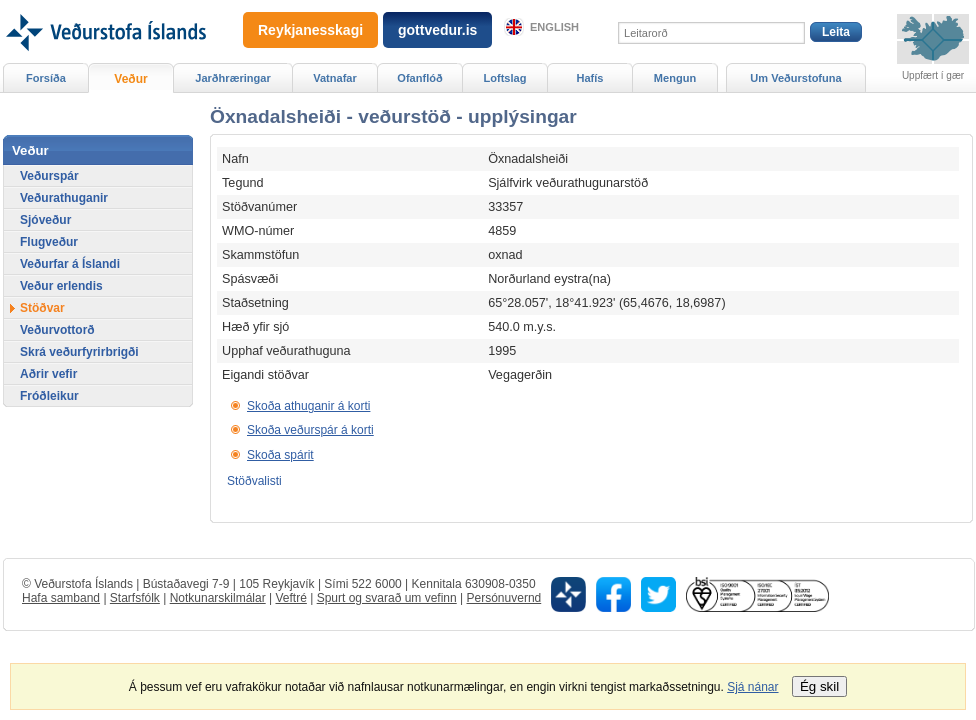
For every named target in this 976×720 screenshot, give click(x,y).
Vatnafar (335, 78)
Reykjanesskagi (310, 30)
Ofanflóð (419, 78)
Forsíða (46, 78)
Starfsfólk (135, 598)
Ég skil (819, 686)
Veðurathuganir (64, 198)
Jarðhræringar (232, 78)
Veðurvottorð (57, 330)
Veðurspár (49, 176)
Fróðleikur (49, 396)
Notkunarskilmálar (218, 598)
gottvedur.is (437, 30)
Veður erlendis (61, 286)
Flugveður (49, 242)
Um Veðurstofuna (795, 78)
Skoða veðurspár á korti (310, 430)
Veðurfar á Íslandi (70, 264)
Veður (130, 79)
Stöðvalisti (254, 481)
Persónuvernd (504, 598)
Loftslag (505, 78)
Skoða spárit (280, 455)
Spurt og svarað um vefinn (387, 598)
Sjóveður (45, 220)
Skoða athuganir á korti (308, 406)
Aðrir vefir (48, 374)
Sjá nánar (752, 687)
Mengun (675, 78)
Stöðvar (42, 308)
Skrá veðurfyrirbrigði (79, 352)
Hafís (590, 78)
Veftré (290, 598)
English (554, 27)
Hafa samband (61, 598)
